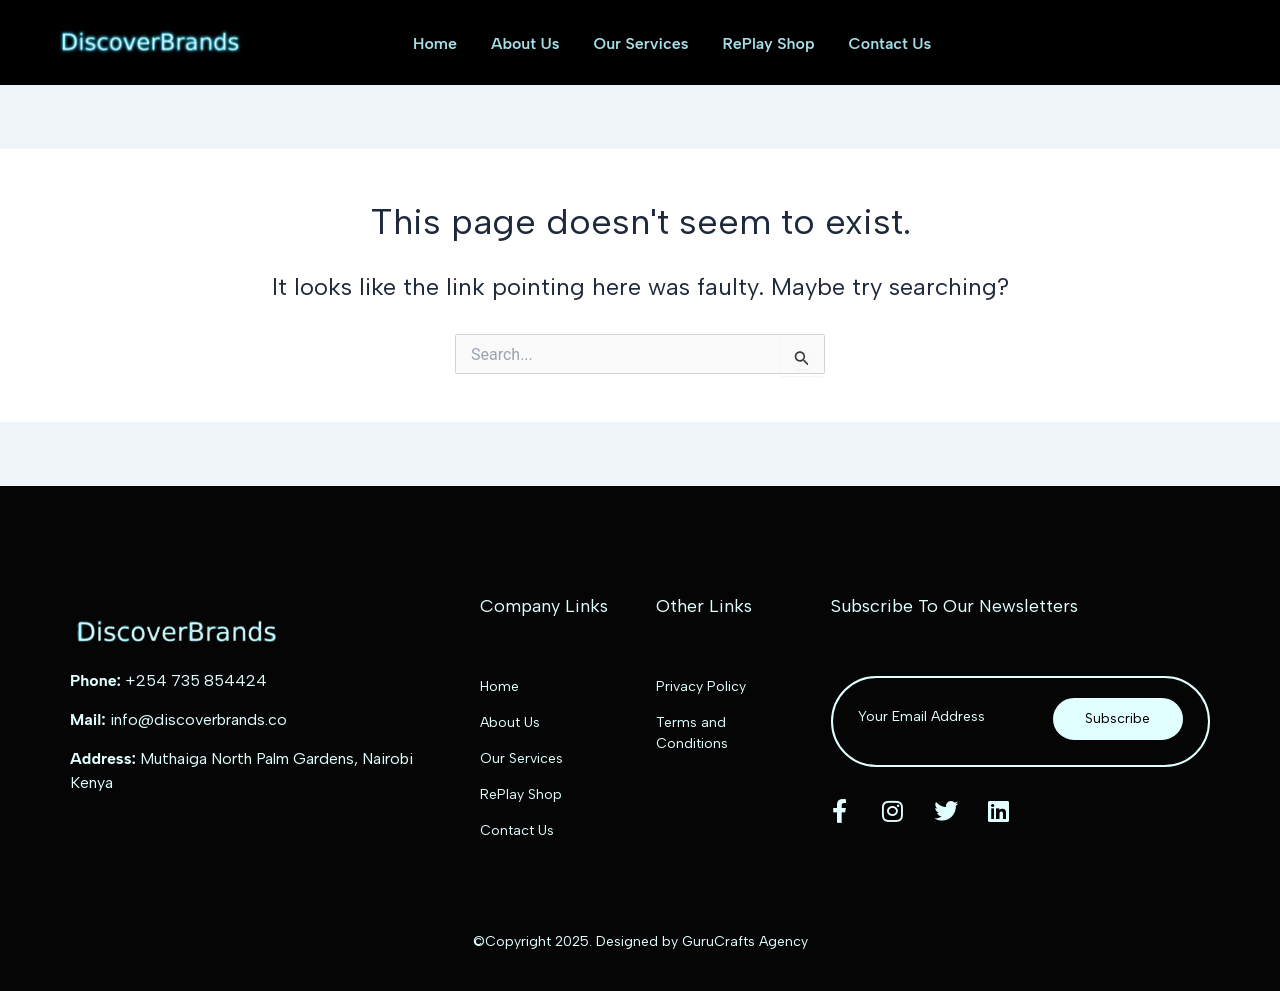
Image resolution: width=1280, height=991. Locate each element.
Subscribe (1117, 718)
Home (435, 43)
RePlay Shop (768, 43)
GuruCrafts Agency (745, 941)
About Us (525, 43)
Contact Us (890, 43)
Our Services (641, 43)
